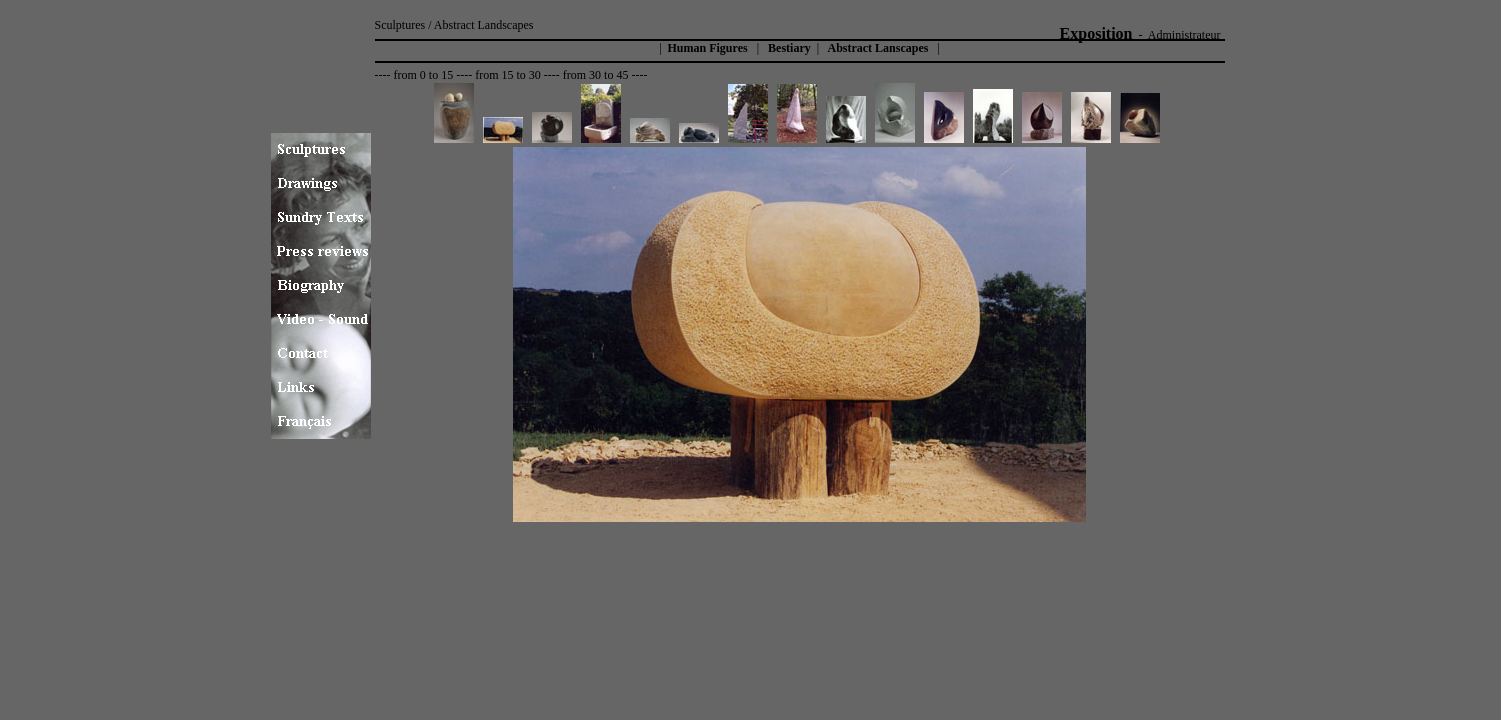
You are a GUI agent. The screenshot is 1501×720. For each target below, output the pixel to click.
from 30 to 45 (596, 75)
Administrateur (1184, 35)
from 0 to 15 (423, 75)
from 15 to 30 (508, 75)
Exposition (1096, 33)
